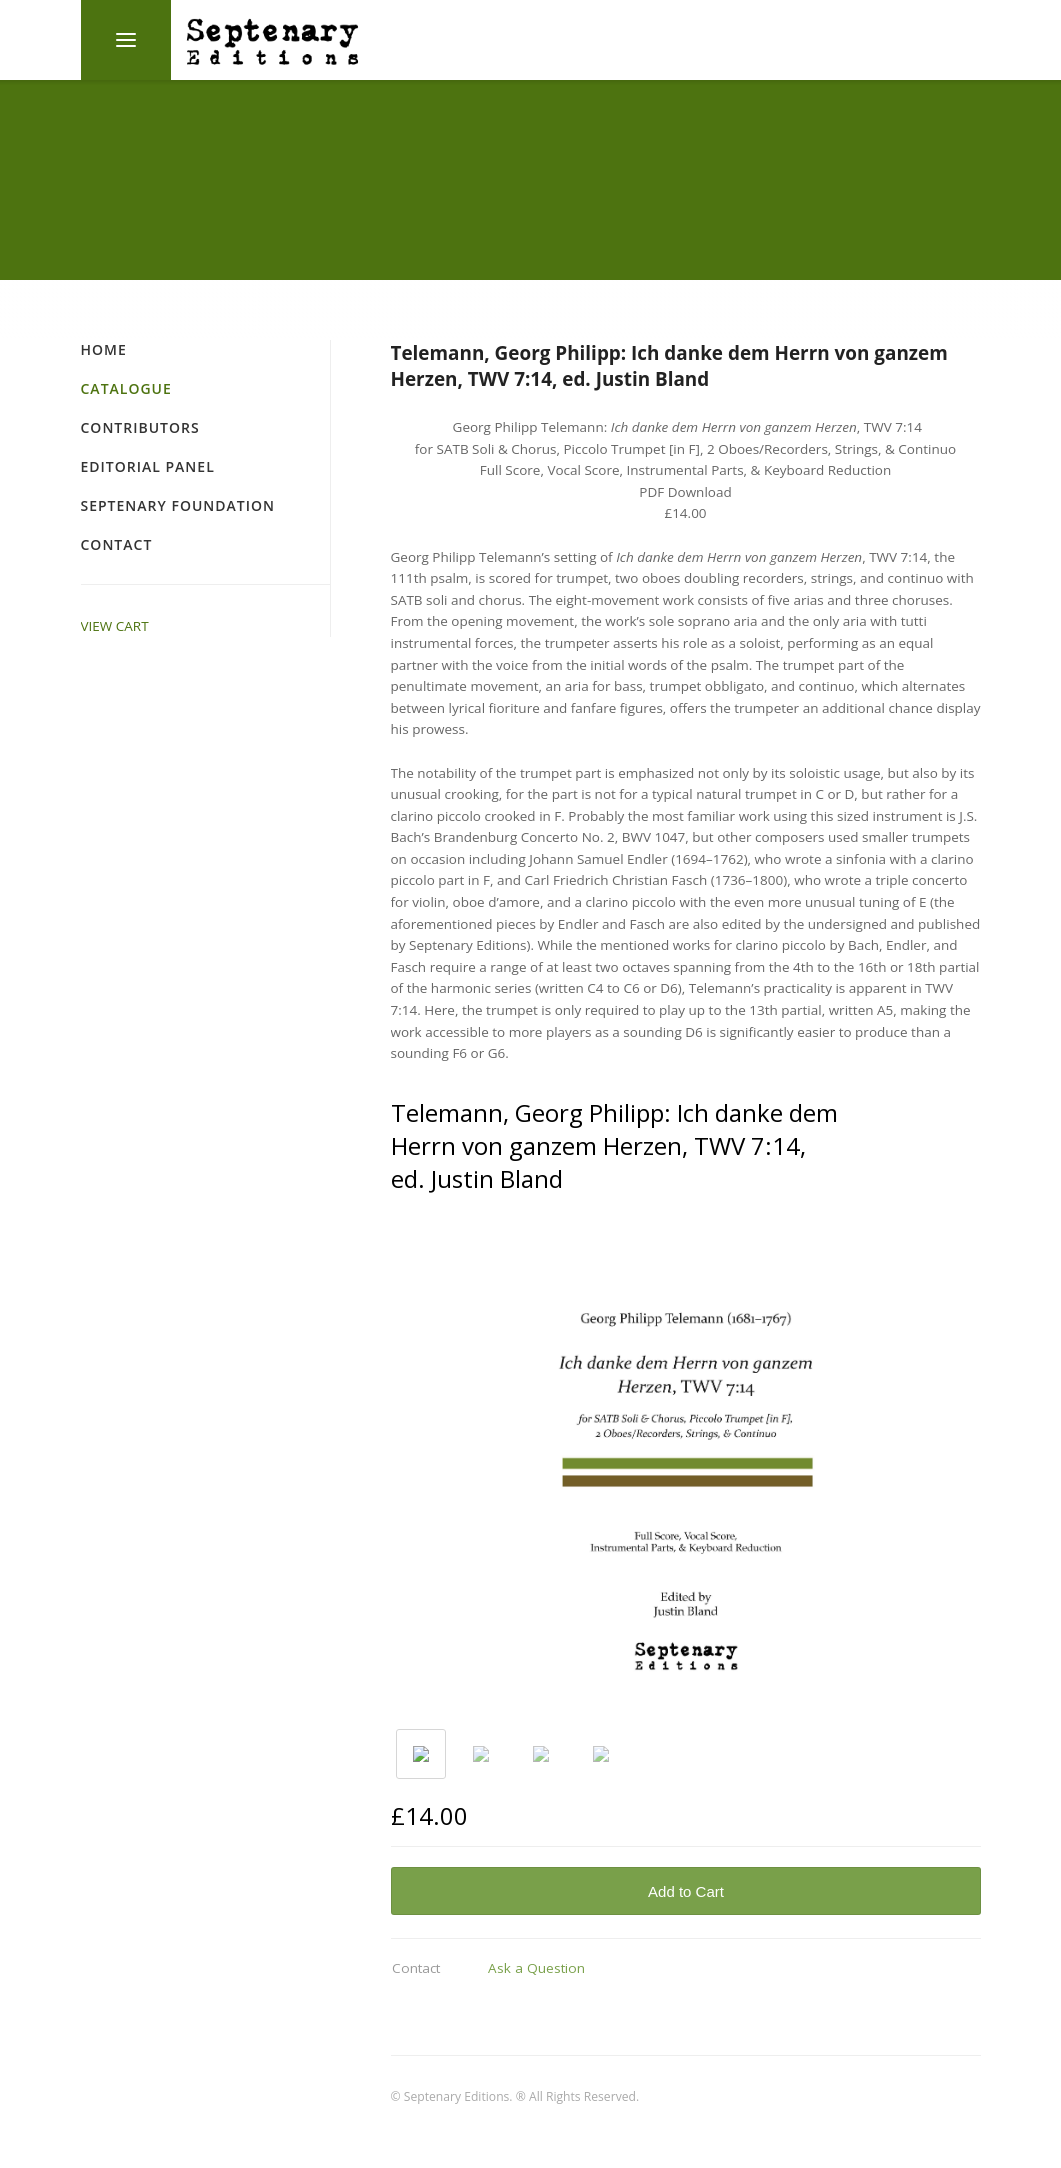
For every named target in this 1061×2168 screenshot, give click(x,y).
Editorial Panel (148, 466)
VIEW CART (115, 626)
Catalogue (126, 388)
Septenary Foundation (178, 505)
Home (104, 349)
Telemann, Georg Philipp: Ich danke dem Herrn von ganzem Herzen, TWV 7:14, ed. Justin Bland (669, 366)
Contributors (140, 427)
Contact (117, 544)
